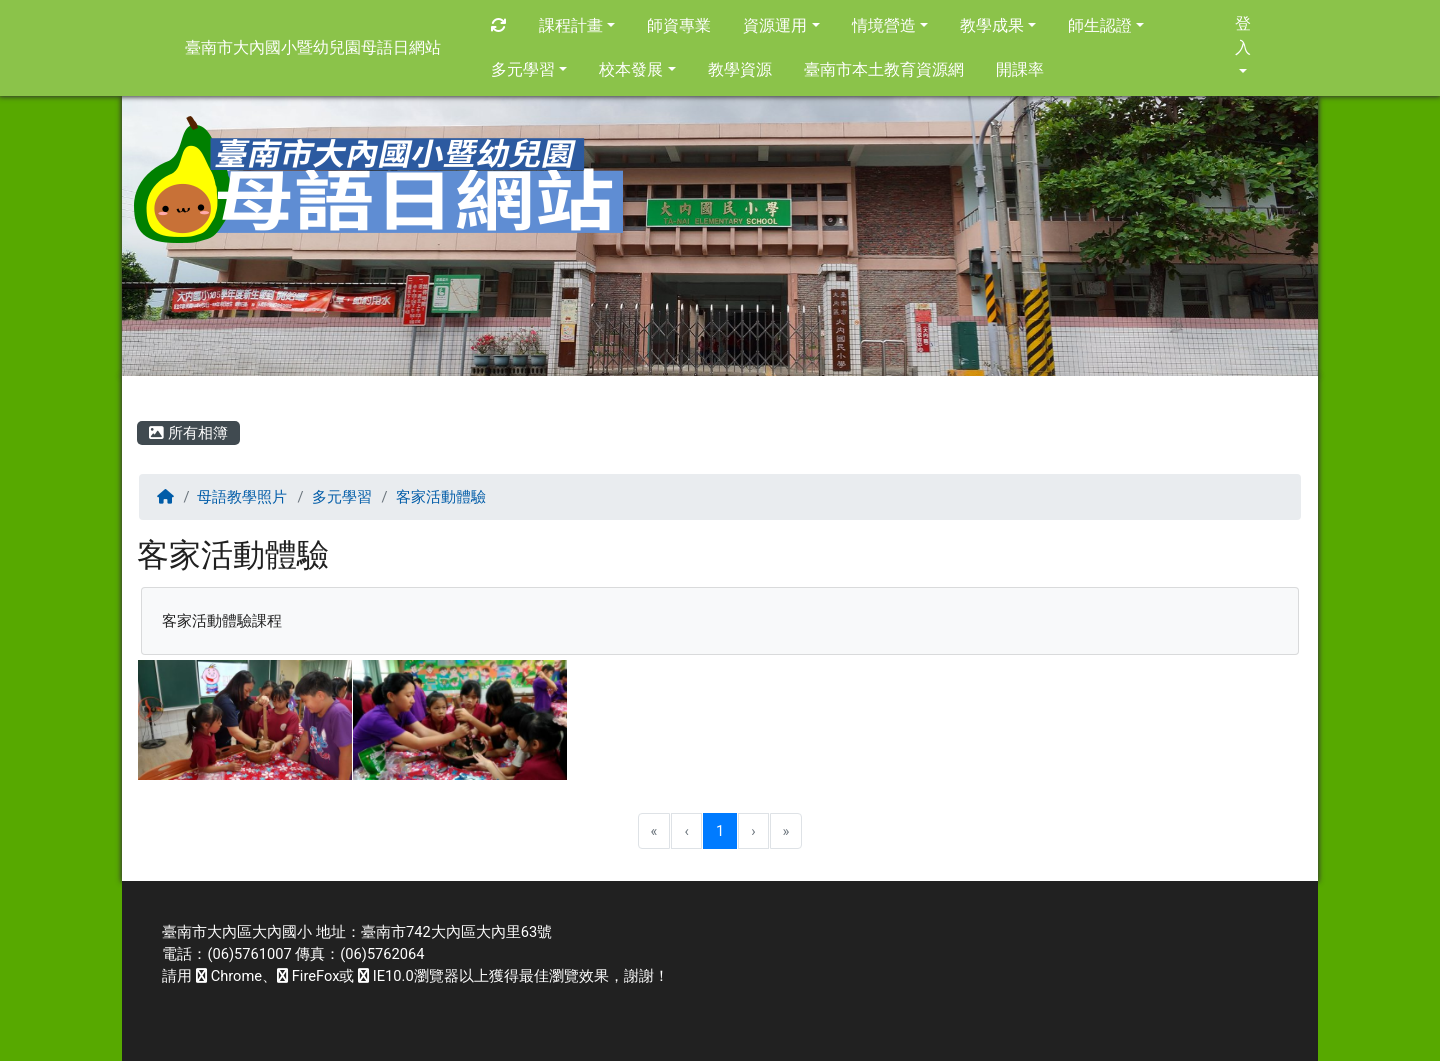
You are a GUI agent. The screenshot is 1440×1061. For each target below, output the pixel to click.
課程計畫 (577, 25)
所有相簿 (188, 433)
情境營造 (890, 25)
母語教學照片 (242, 497)
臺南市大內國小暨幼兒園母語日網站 (313, 47)
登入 (1243, 43)
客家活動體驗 (441, 497)
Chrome (229, 976)
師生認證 (1106, 25)
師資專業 (679, 25)
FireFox (308, 976)
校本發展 (637, 69)
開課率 (1020, 69)
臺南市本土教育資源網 (884, 69)
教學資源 (740, 69)
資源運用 (781, 25)
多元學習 (529, 69)
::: (140, 393)
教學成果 (998, 25)
